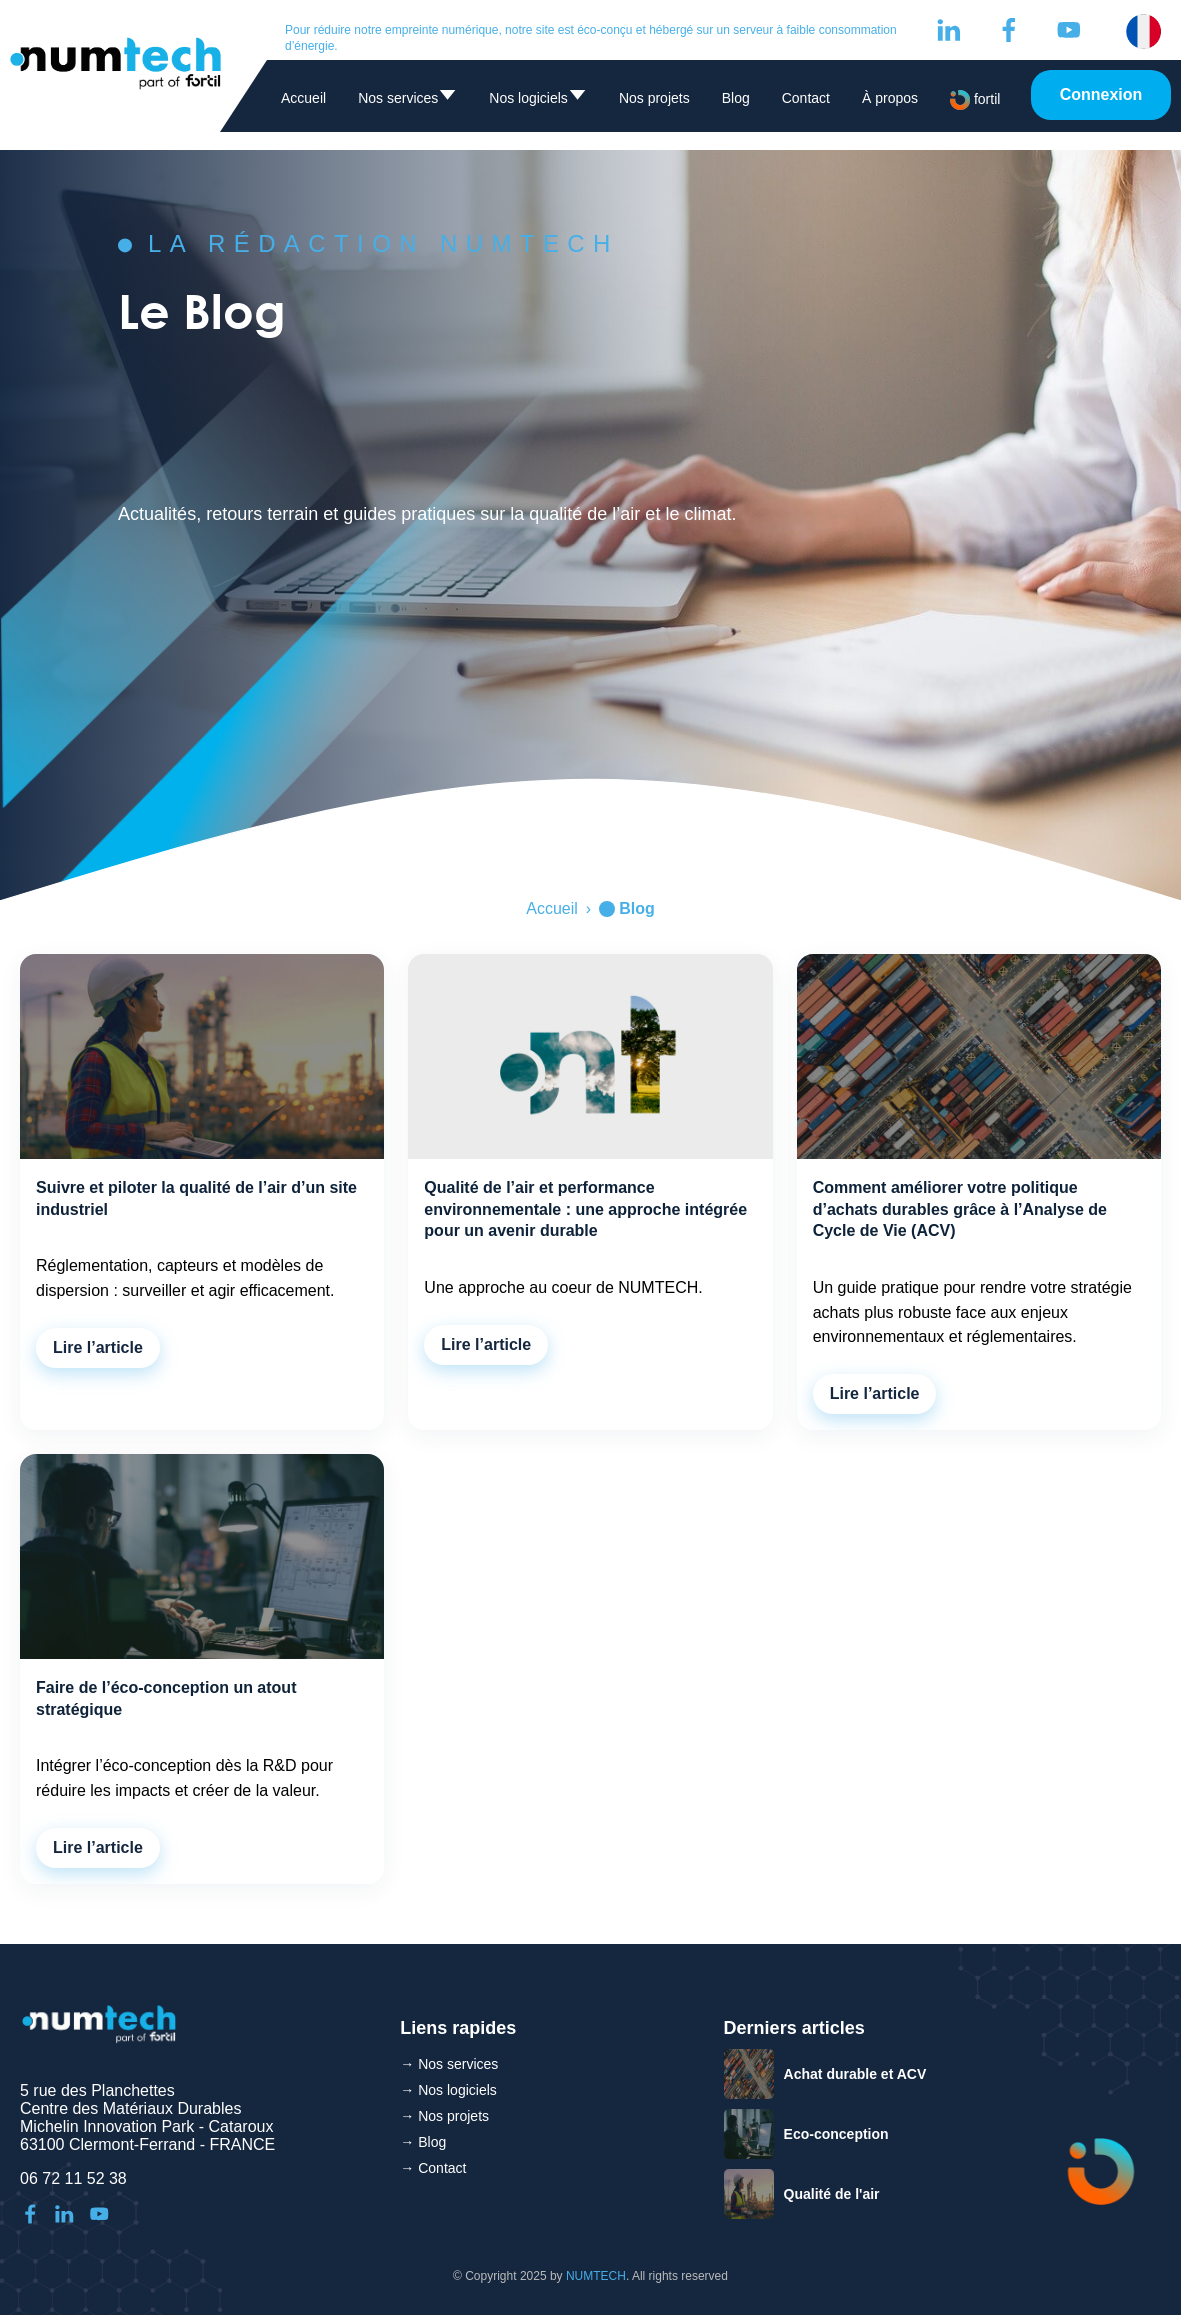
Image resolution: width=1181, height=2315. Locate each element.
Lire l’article (98, 1347)
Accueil (303, 98)
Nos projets (654, 98)
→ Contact (433, 2168)
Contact (806, 98)
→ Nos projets (444, 2116)
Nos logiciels (538, 101)
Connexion (1101, 94)
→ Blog (423, 2142)
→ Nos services (449, 2064)
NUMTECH (596, 2276)
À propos (890, 98)
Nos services (407, 101)
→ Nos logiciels (448, 2090)
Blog (736, 98)
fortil (975, 100)
